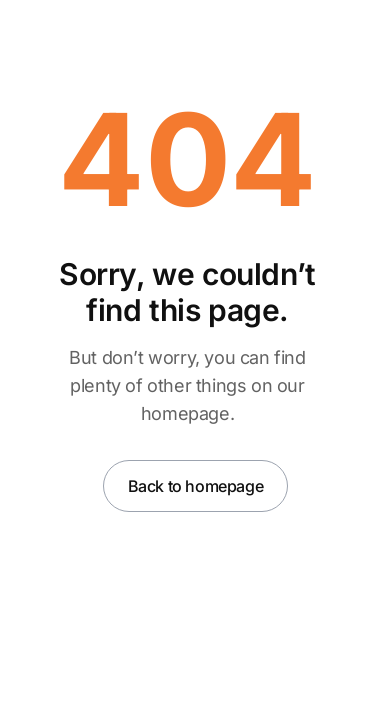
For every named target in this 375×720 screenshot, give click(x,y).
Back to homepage (196, 486)
